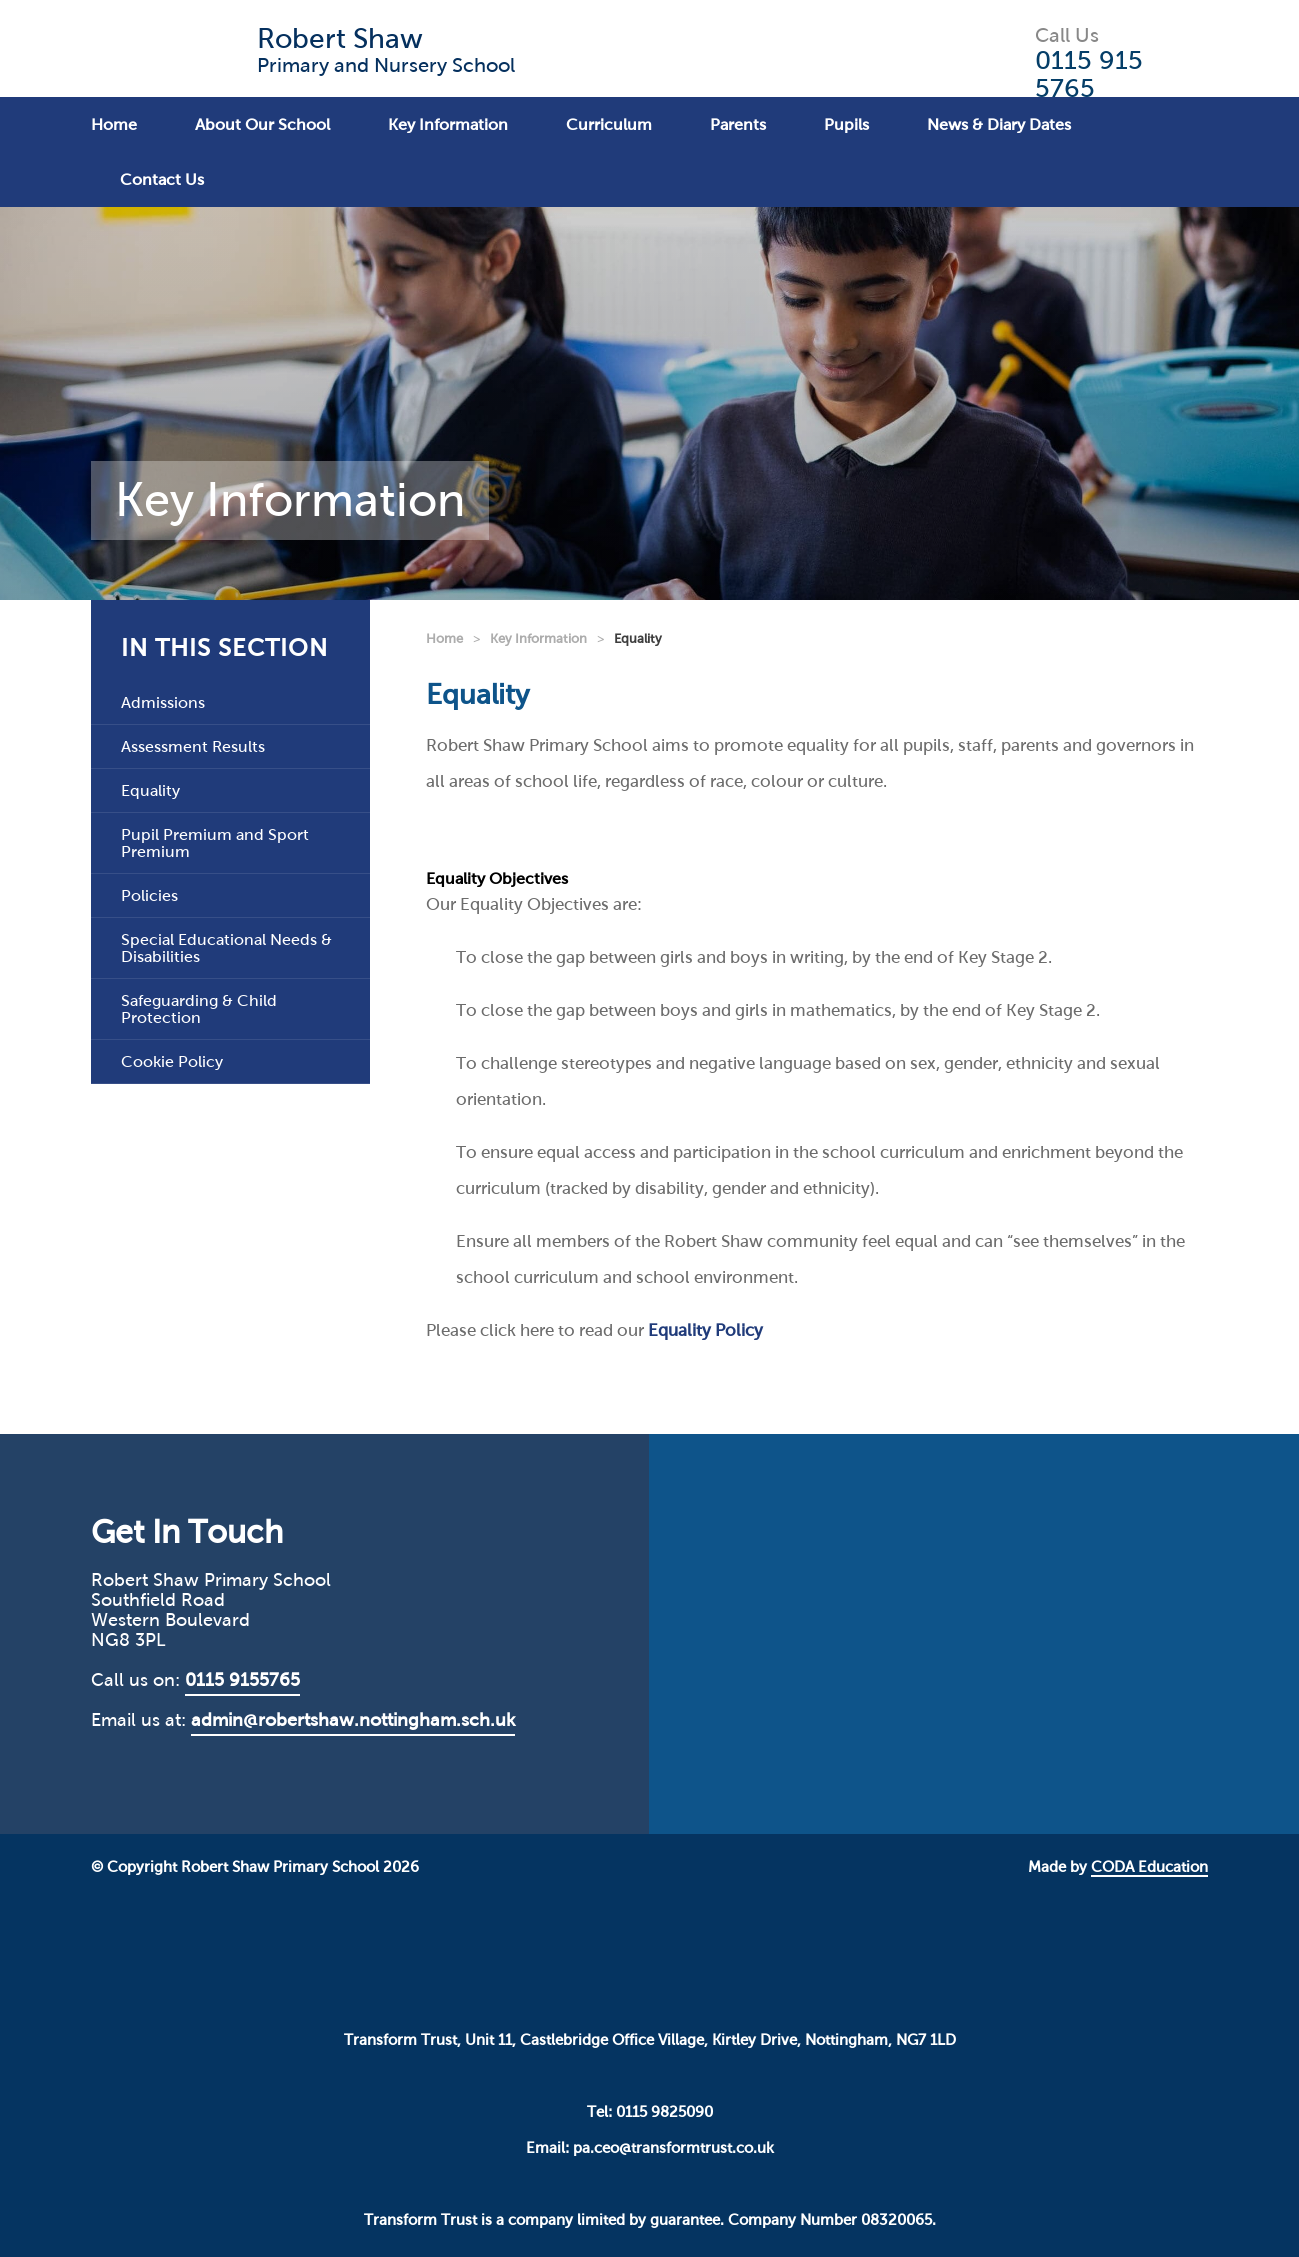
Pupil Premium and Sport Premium (215, 843)
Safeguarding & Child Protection (199, 1009)
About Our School (262, 124)
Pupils (846, 124)
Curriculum (609, 124)
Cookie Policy (172, 1061)
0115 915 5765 (1089, 74)
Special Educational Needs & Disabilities (226, 948)
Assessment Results (193, 746)
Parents (738, 124)
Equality (150, 790)
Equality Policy (705, 1330)
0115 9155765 (242, 1680)
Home (114, 124)
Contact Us (162, 179)
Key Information (448, 124)
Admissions (163, 702)
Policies (149, 895)
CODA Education (1149, 1867)
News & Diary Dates (999, 124)
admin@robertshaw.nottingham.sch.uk (353, 1720)
